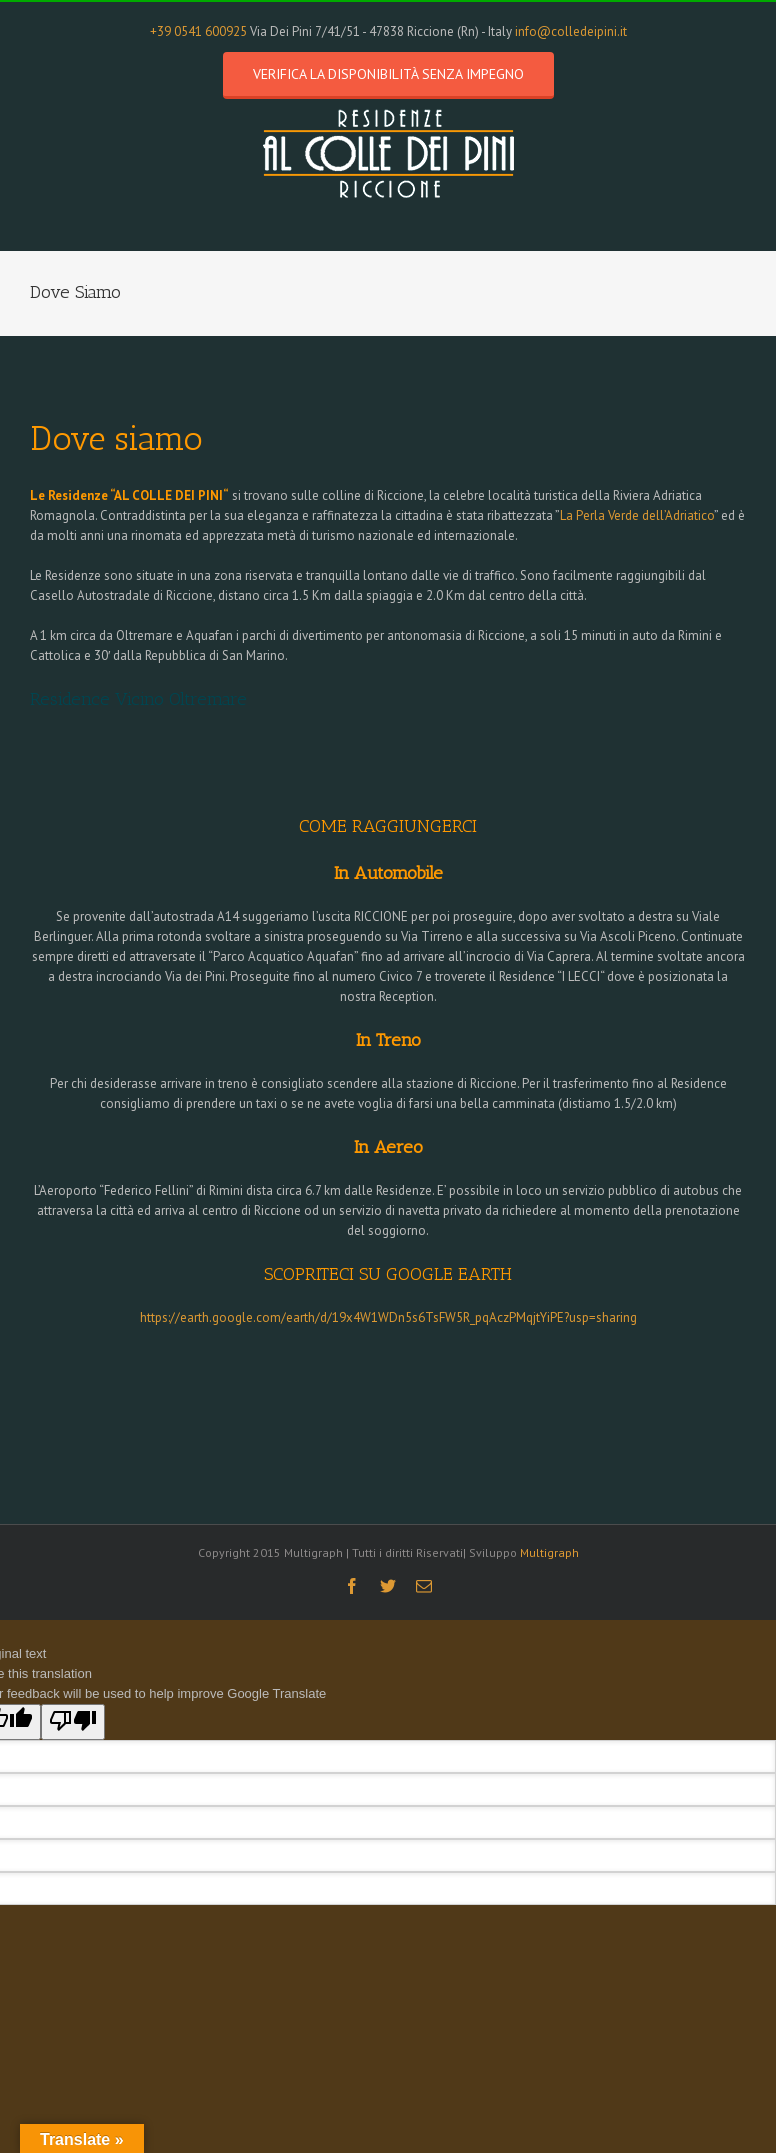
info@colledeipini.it (571, 31)
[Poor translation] (73, 1722)
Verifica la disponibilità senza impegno (388, 74)
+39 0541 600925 (198, 31)
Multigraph (549, 1552)
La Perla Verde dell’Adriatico (637, 515)
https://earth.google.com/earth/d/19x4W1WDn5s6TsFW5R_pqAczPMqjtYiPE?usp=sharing (388, 1317)
